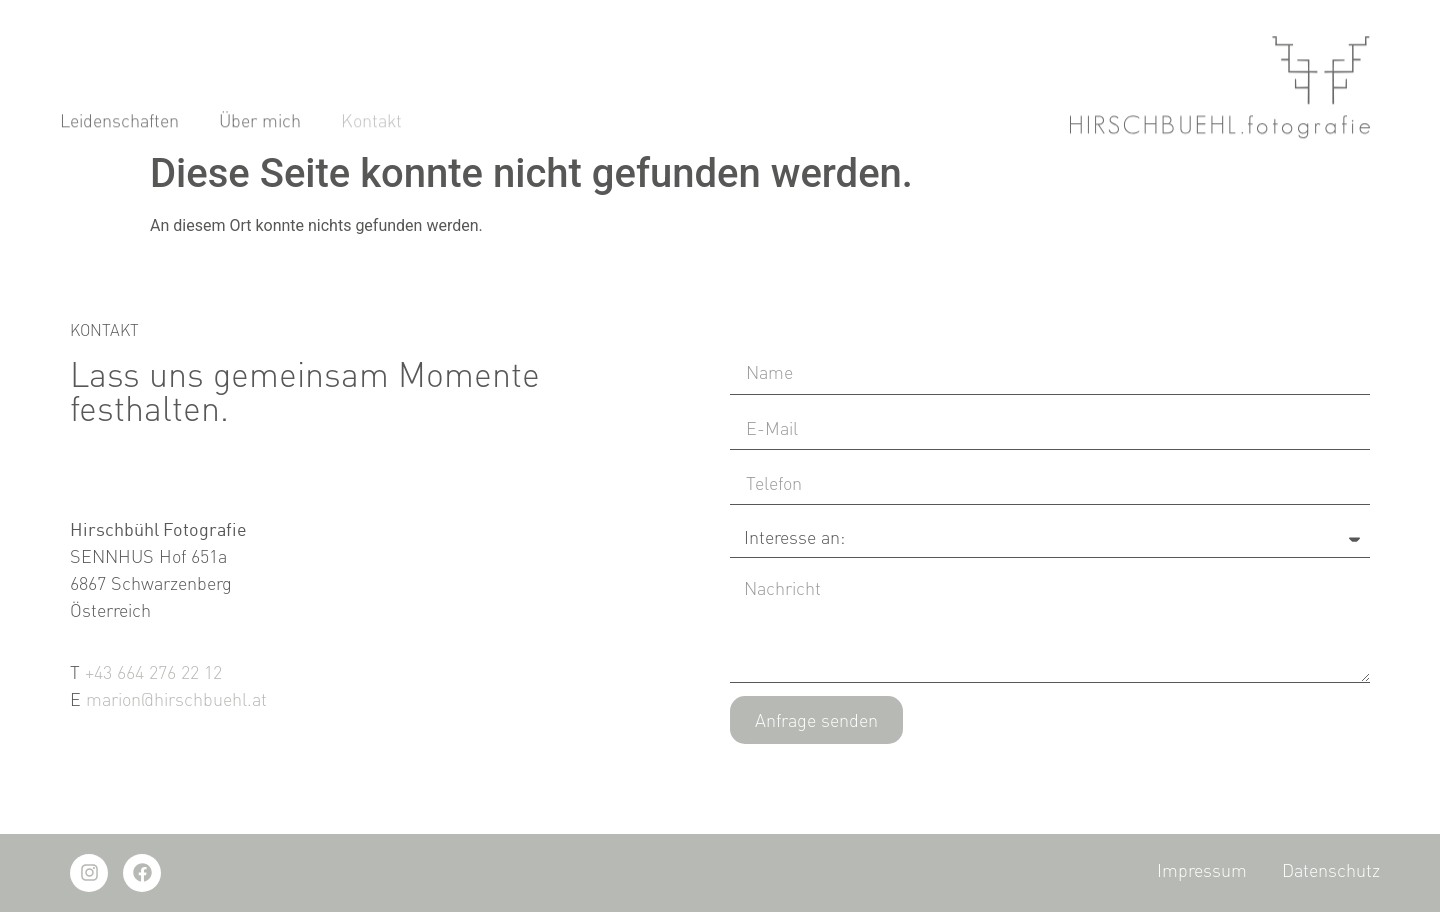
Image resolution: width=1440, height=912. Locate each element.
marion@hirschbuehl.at (176, 699)
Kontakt (371, 131)
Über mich (260, 131)
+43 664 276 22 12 (153, 672)
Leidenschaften (119, 131)
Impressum (1202, 870)
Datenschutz (1331, 870)
